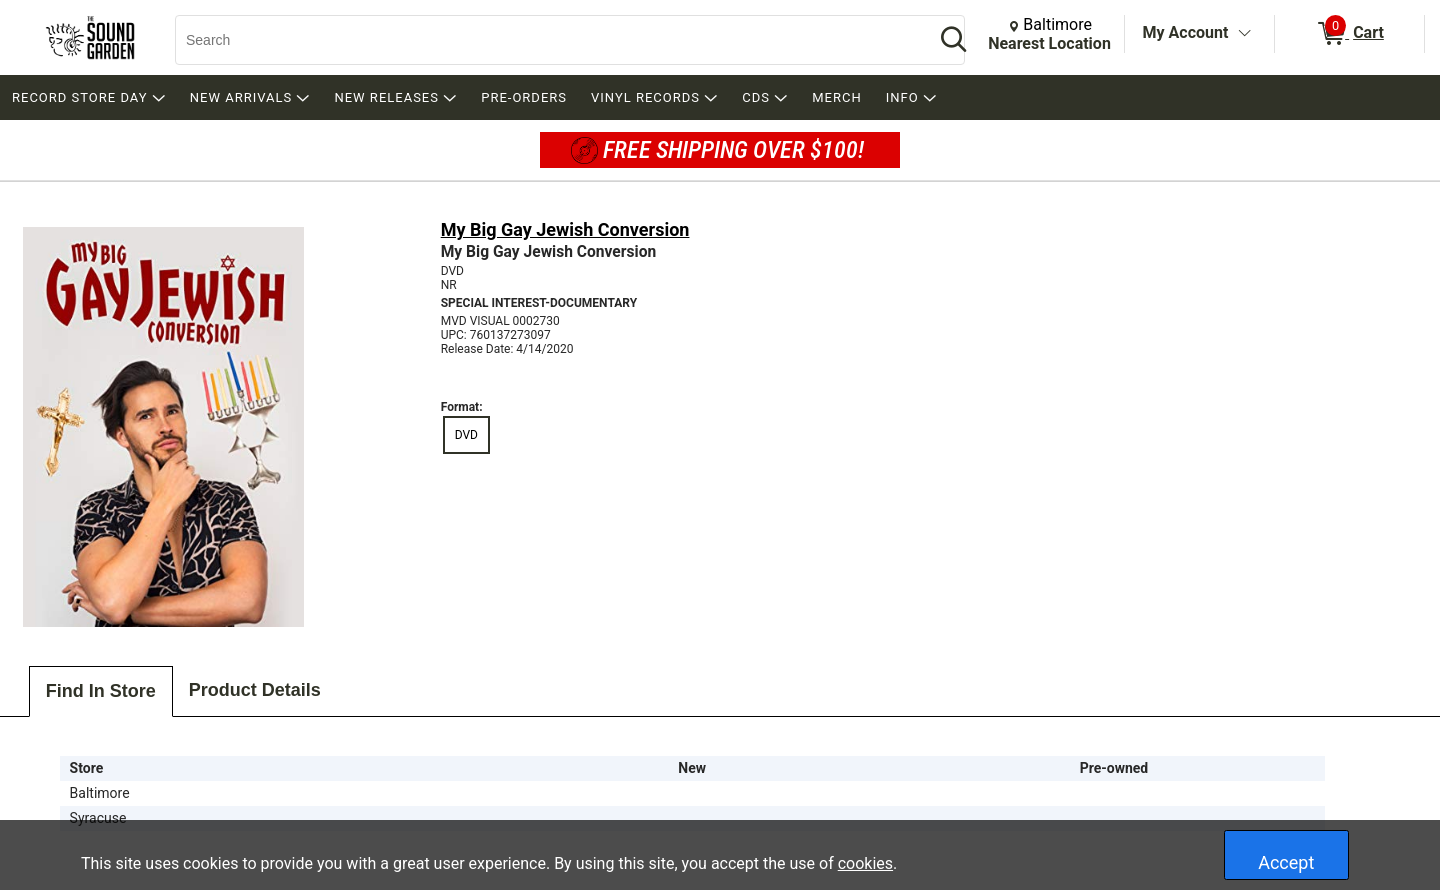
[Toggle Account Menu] (1244, 34)
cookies (865, 863)
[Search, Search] (545, 40)
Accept (1286, 862)
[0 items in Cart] (1349, 34)
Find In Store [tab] (101, 691)
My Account (1186, 32)
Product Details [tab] (255, 690)
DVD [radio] (466, 435)
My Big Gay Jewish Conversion (565, 229)
